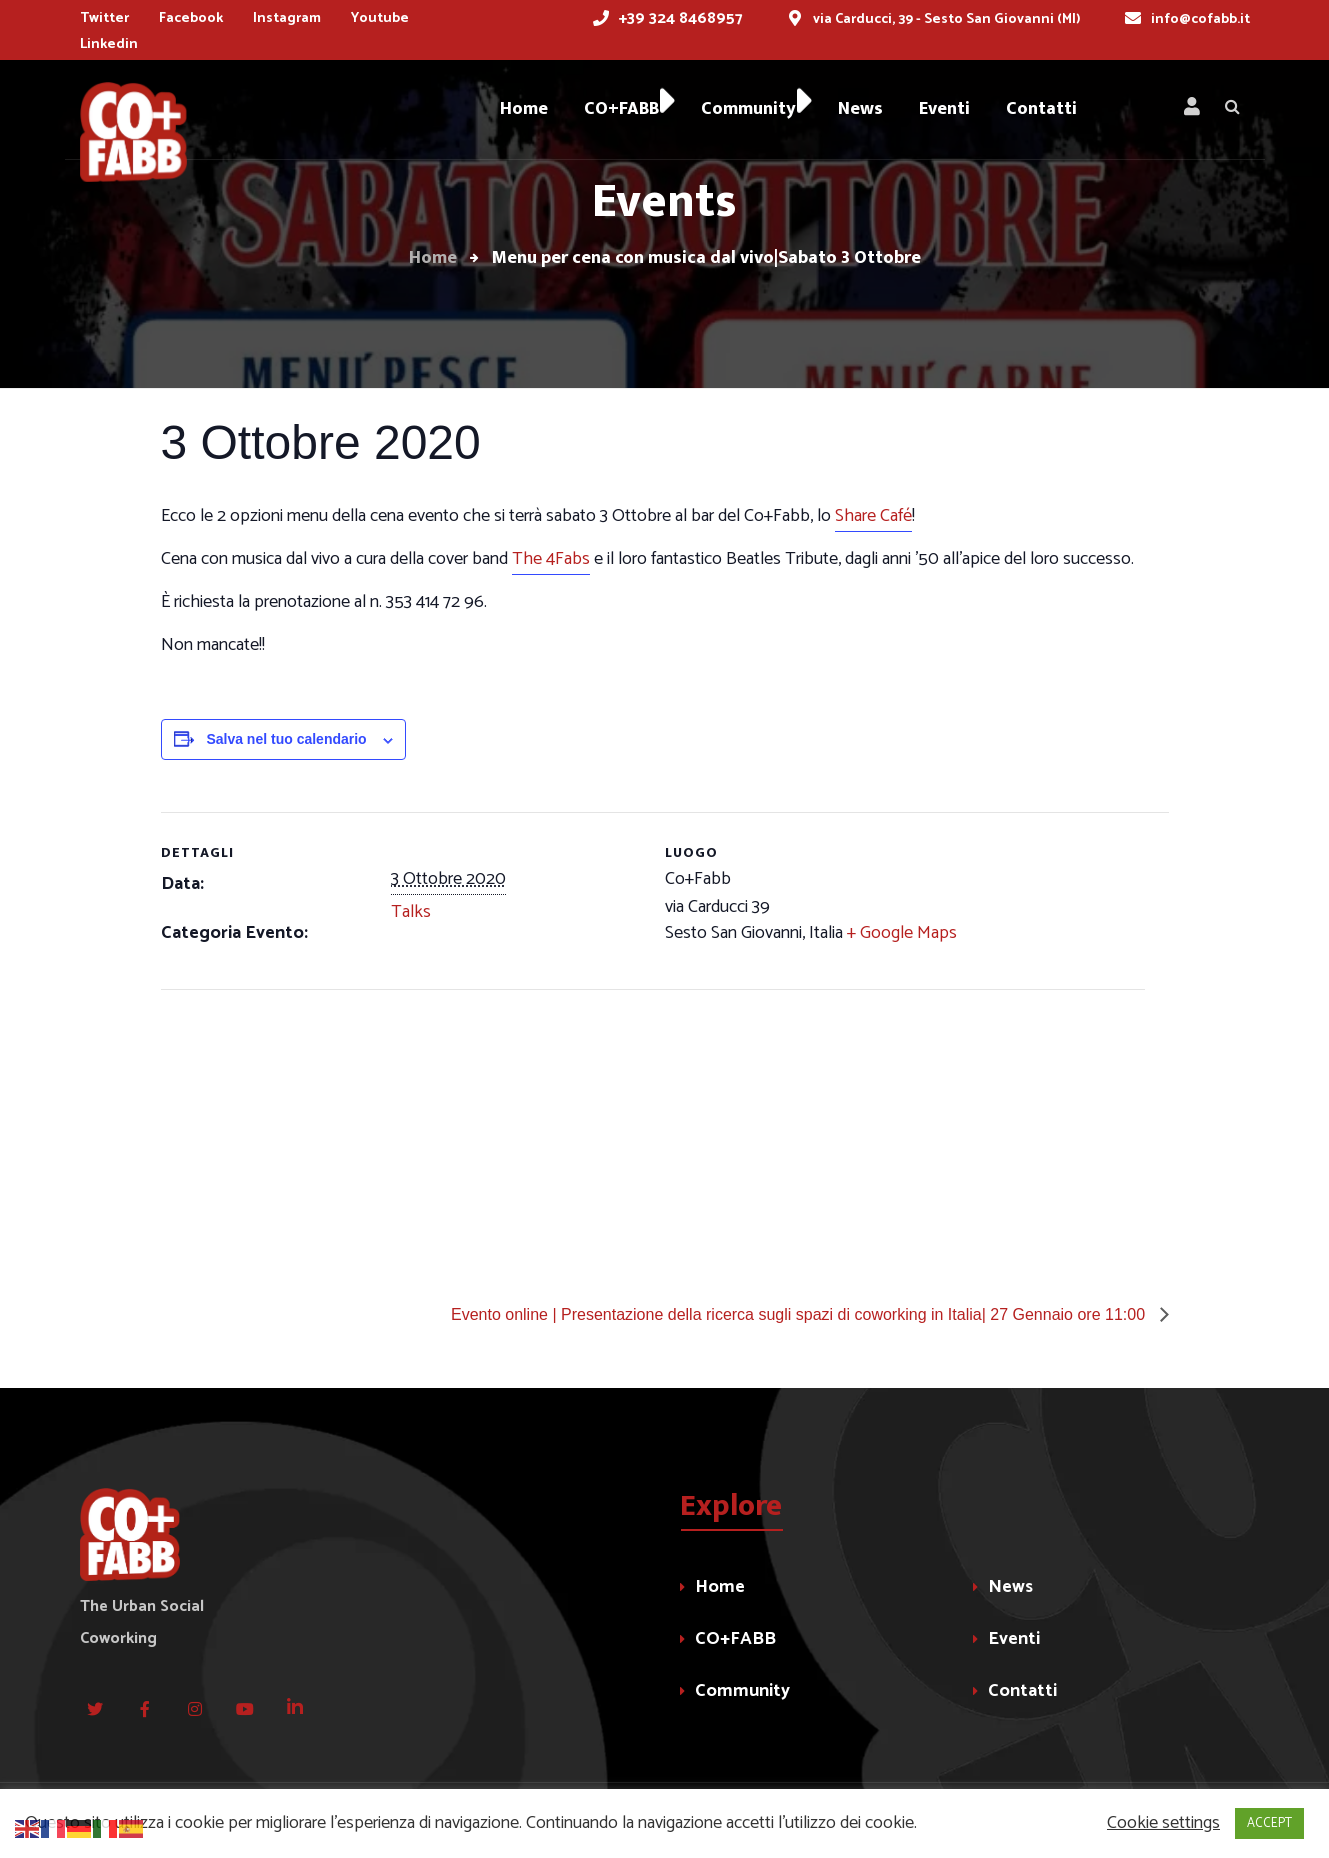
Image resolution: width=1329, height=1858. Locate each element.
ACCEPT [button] (1269, 1823)
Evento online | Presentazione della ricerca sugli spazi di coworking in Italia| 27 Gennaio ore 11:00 (800, 1314)
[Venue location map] (266, 1127)
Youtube (380, 18)
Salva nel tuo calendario (286, 739)
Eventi (1014, 1639)
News (1010, 1587)
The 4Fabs (551, 559)
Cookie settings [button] (1163, 1823)
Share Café (873, 516)
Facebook (191, 18)
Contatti (1022, 1691)
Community (742, 1691)
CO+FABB (735, 1639)
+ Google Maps (902, 933)
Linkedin (109, 44)
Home (720, 1587)
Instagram (287, 18)
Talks (411, 912)
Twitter (104, 18)
